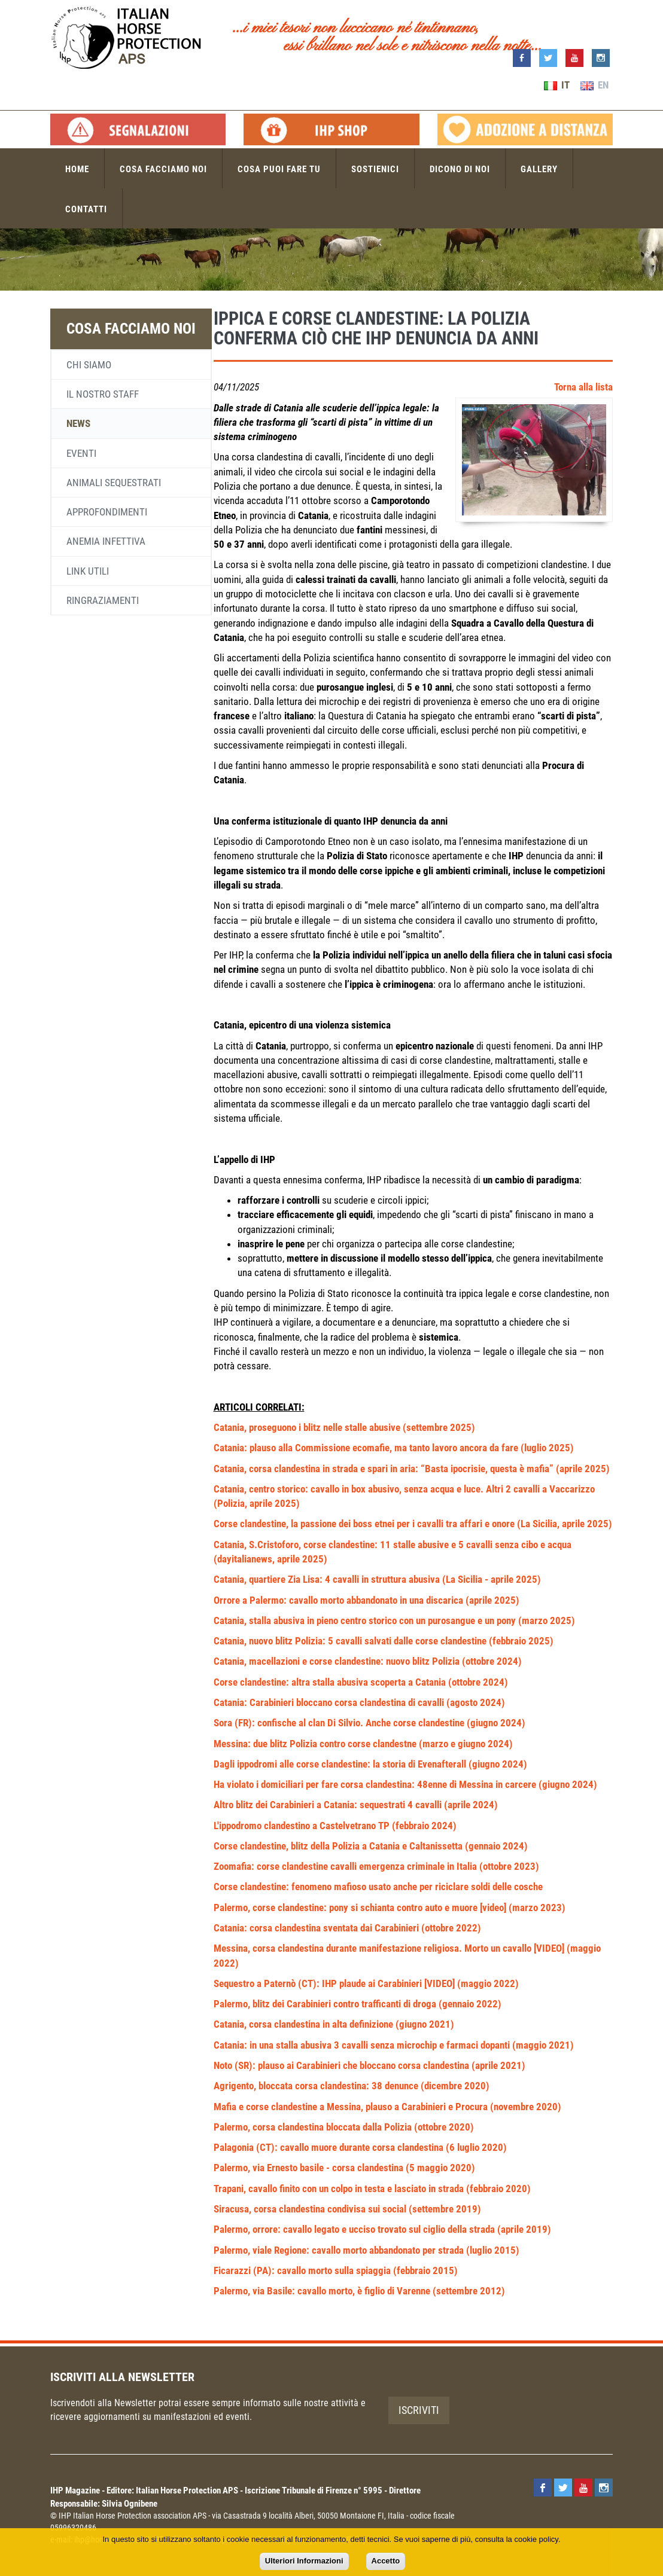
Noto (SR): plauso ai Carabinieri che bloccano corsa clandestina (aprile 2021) (369, 2065)
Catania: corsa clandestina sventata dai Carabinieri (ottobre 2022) (347, 1928)
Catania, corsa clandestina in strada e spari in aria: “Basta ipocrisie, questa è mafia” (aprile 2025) (412, 1469)
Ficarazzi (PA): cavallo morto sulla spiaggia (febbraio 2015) (336, 2270)
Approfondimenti (106, 512)
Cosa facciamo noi (163, 169)
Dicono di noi (460, 169)
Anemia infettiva (105, 541)
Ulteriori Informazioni (304, 2560)
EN (594, 85)
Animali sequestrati (113, 483)
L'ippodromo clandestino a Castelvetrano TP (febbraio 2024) (335, 1826)
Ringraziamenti (102, 600)
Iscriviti (419, 2410)
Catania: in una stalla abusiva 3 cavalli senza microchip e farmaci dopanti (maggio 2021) (394, 2045)
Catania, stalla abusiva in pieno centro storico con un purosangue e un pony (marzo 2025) (394, 1620)
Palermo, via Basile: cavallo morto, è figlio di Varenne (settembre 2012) (359, 2291)
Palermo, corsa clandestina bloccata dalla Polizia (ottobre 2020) (344, 2127)
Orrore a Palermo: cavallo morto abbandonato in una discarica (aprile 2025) (366, 1600)
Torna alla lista (583, 387)
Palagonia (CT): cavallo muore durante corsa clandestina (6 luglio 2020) (360, 2147)
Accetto (386, 2560)
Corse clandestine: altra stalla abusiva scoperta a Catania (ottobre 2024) (361, 1682)
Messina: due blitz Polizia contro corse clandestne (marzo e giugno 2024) (363, 1744)
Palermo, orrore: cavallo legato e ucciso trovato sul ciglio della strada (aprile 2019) (382, 2229)
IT (557, 85)
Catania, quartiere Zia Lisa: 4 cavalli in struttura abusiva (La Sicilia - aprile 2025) (377, 1579)
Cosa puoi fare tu (279, 169)
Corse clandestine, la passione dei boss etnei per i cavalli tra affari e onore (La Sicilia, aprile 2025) (413, 1524)
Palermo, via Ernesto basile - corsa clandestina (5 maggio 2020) (344, 2168)
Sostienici (375, 169)
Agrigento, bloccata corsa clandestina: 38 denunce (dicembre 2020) (351, 2086)
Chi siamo (88, 365)
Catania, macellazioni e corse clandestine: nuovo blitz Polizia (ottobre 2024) (368, 1661)
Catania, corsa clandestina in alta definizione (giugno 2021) (334, 2024)
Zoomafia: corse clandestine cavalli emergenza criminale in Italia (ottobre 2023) (376, 1866)
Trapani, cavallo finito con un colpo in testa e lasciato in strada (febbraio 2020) (372, 2189)
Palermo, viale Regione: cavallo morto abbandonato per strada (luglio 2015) (366, 2250)
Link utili (87, 571)
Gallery (539, 169)
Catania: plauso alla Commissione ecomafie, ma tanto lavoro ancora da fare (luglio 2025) (394, 1448)
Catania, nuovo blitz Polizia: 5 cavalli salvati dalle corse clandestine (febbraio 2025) (383, 1641)
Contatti (86, 209)
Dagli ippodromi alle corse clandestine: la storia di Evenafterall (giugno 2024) (370, 1764)
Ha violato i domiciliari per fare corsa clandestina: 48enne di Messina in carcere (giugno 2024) (405, 1784)
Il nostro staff (102, 394)
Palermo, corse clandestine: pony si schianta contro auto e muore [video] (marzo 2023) (389, 1907)
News (78, 423)
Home (77, 169)
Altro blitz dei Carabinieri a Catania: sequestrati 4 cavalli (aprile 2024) (356, 1805)
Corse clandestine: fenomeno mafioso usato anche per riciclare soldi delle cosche (378, 1887)
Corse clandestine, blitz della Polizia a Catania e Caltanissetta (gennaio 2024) (371, 1846)
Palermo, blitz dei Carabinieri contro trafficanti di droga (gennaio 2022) (357, 2004)
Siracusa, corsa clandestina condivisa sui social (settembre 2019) (347, 2209)
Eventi (81, 453)
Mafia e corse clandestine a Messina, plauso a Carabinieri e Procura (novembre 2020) (387, 2107)
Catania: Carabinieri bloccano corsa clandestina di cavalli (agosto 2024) (359, 1702)
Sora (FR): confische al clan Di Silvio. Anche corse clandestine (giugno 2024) (369, 1723)
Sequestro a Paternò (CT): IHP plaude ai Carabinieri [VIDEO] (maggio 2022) (366, 1983)
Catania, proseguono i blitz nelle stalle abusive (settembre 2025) (344, 1427)
